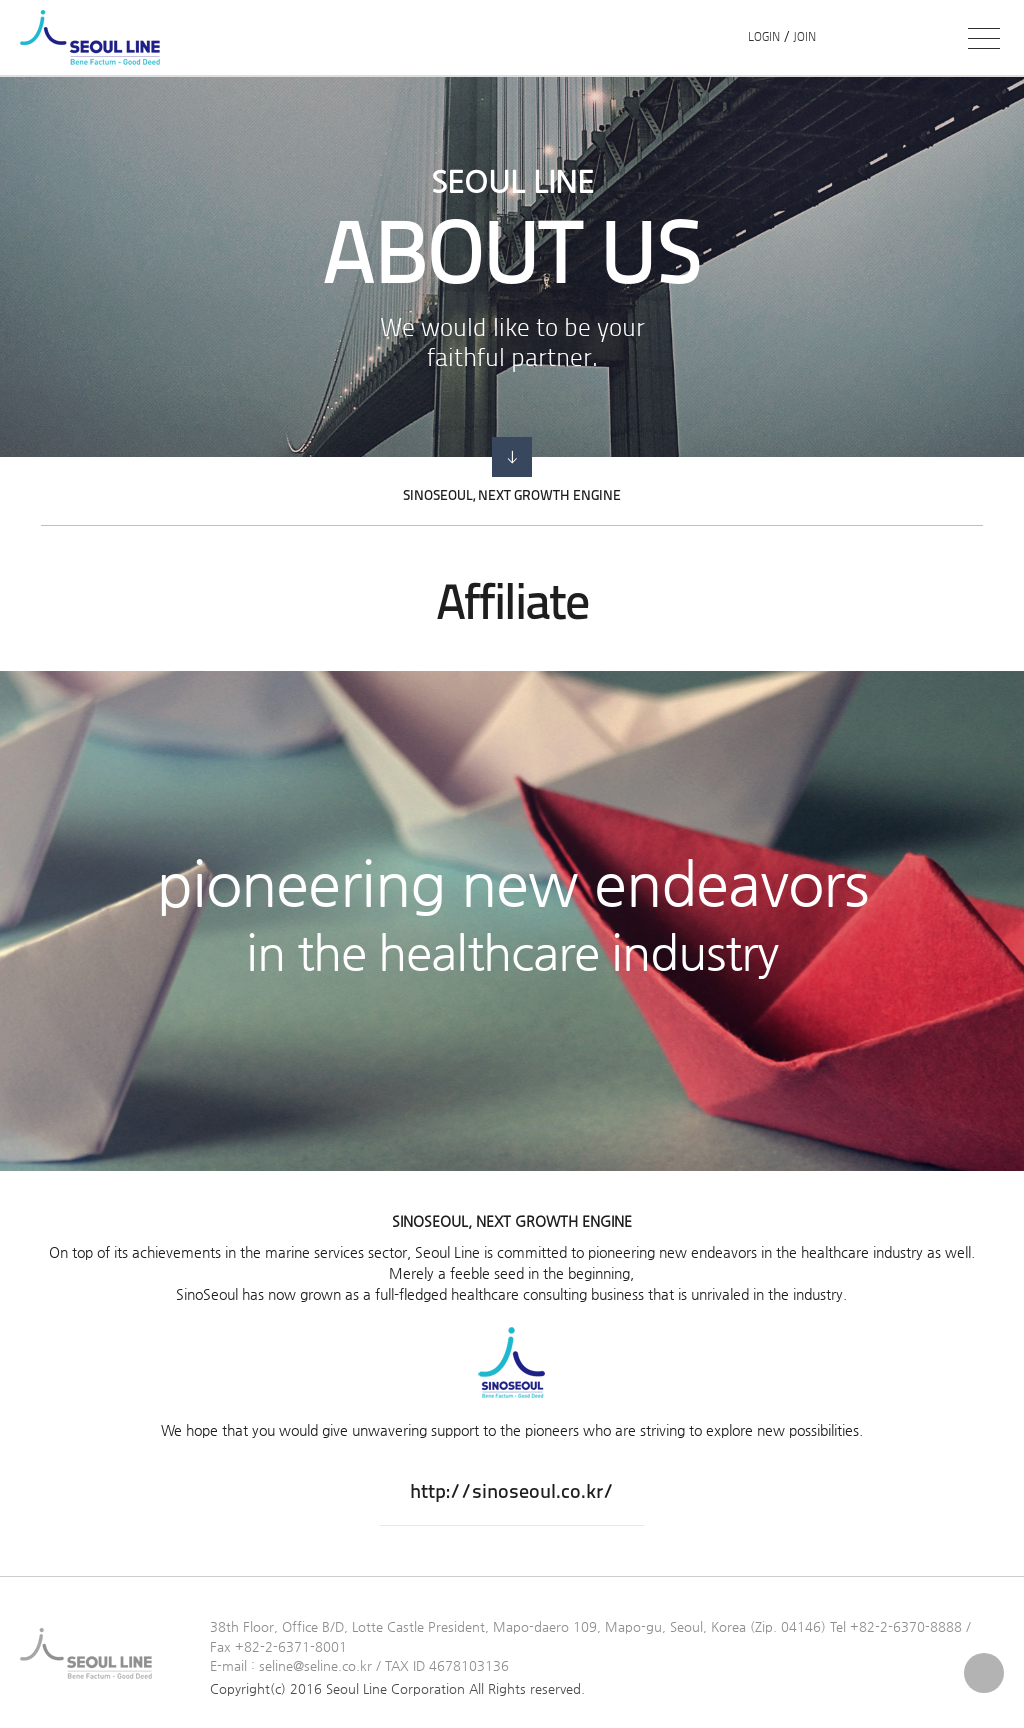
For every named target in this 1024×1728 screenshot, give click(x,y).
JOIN (804, 38)
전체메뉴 (984, 38)
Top (984, 1673)
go (512, 457)
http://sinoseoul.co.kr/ (512, 1493)
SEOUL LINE (95, 37)
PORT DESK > (894, 38)
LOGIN (764, 38)
